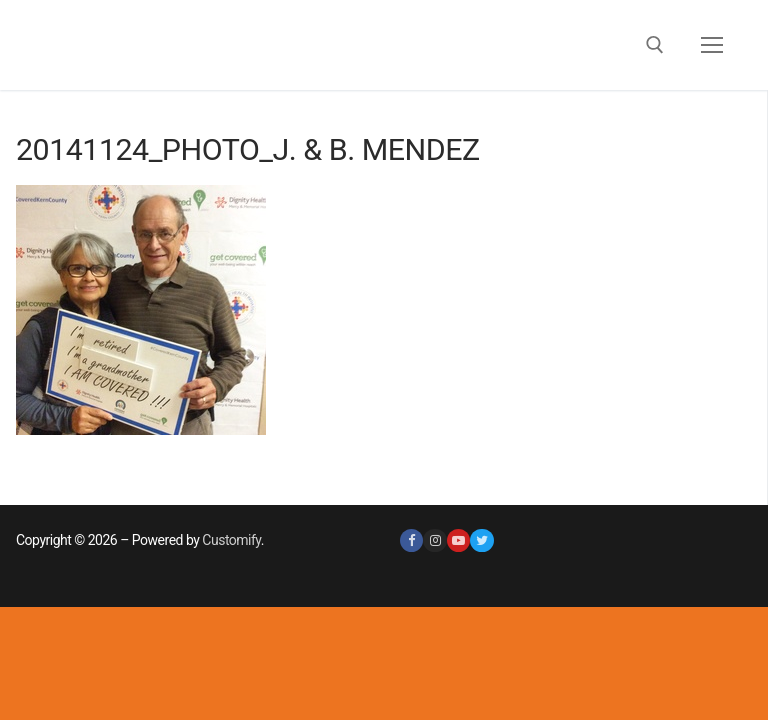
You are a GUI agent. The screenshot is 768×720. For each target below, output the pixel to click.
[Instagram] (434, 540)
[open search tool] (655, 45)
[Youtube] (458, 540)
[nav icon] (712, 45)
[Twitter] (481, 540)
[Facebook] (411, 540)
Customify (231, 540)
